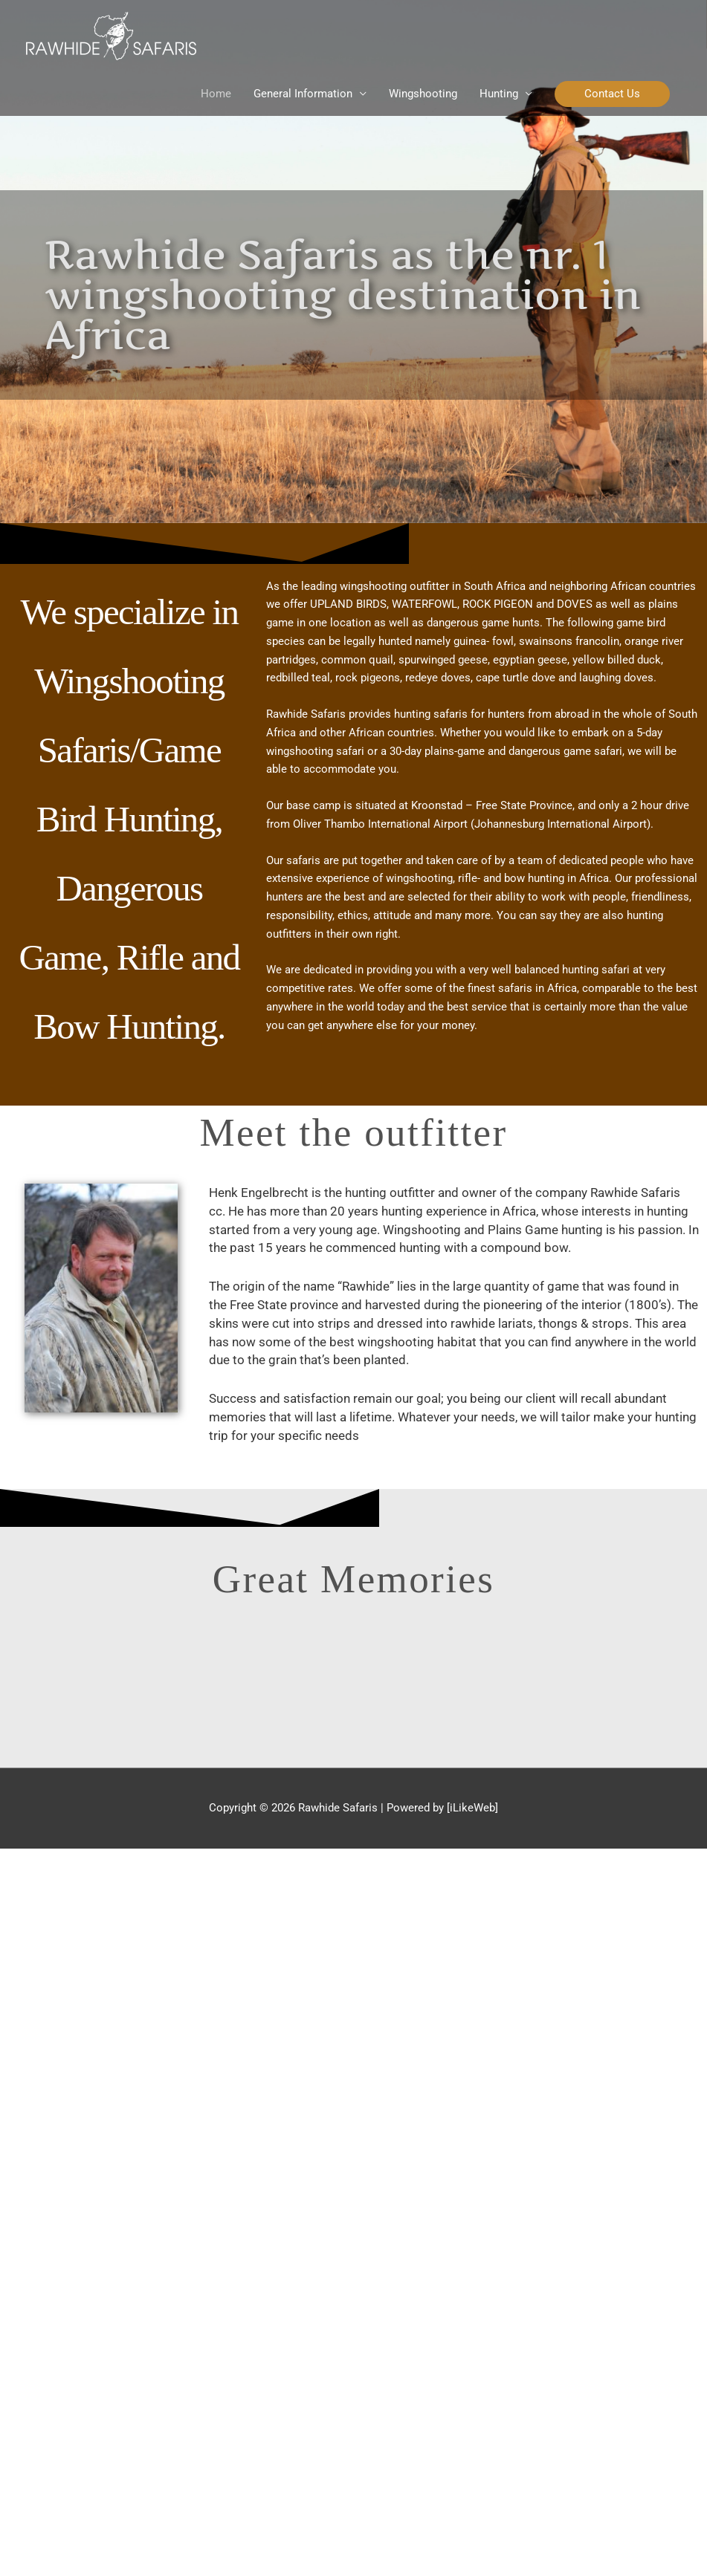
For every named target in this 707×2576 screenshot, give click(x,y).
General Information (303, 93)
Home (216, 93)
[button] (612, 94)
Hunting (499, 93)
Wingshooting (423, 93)
